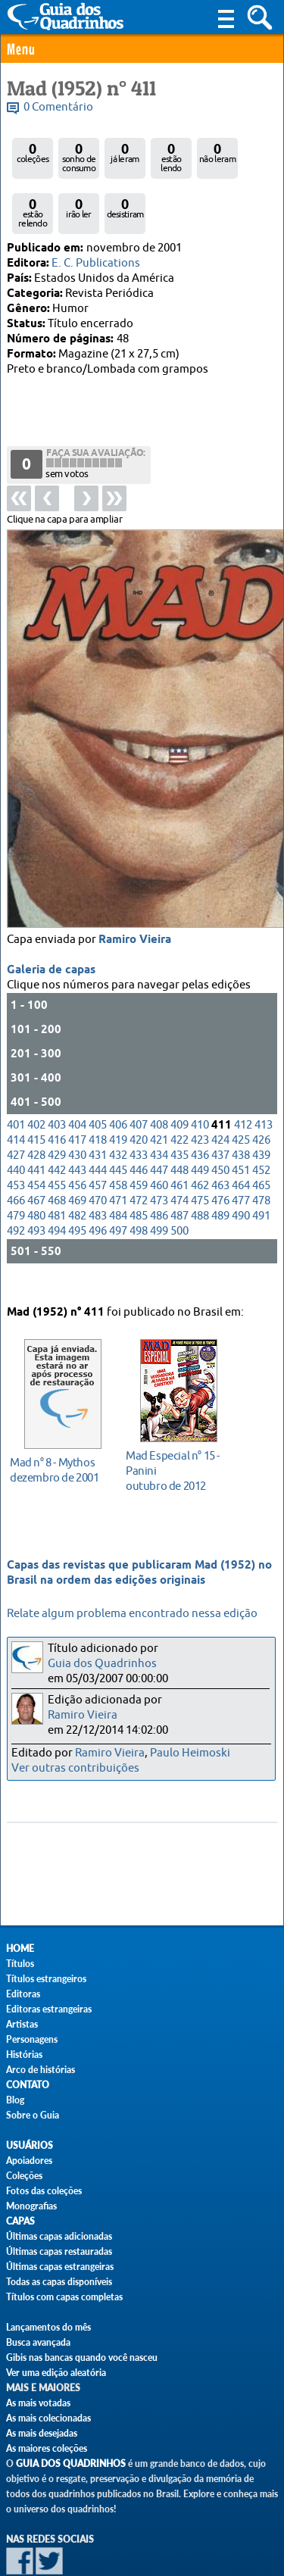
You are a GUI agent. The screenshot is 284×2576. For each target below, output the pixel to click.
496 (98, 1177)
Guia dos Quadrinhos (102, 1663)
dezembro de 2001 (59, 1446)
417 (77, 1086)
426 (261, 1086)
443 (77, 1117)
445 (118, 1117)
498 (139, 1177)
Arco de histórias (40, 2069)
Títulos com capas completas (64, 2297)
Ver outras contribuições (75, 1768)
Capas (20, 2221)
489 (220, 1162)
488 (200, 1162)
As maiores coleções (46, 2448)
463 (220, 1132)
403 (57, 1071)
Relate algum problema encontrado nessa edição (132, 1613)
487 (179, 1162)
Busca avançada (38, 2342)
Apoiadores (29, 2160)
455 (57, 1132)
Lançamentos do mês (48, 2327)
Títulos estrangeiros (46, 1978)
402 (36, 1071)
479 (16, 1162)
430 (77, 1101)
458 (118, 1132)
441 (36, 1117)
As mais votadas (38, 2403)
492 (16, 1177)
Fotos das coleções (44, 2191)
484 (118, 1162)
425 (241, 1086)
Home (20, 1948)
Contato (27, 2084)
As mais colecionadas (48, 2418)
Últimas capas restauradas (59, 2251)
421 (159, 1086)
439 (261, 1101)
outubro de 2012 (174, 1447)
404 (77, 1071)
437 (220, 1101)
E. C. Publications (95, 263)
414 (16, 1086)
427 (16, 1101)
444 (98, 1117)
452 (261, 1117)
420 (139, 1086)
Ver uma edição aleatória (56, 2372)
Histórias (24, 2054)
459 (139, 1132)
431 (98, 1101)
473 (159, 1147)
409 (179, 1071)
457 (98, 1132)
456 (77, 1132)
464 (241, 1132)
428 (36, 1101)
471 (118, 1147)
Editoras (23, 1994)
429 (57, 1101)
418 (98, 1086)
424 (220, 1086)
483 (98, 1162)
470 (98, 1147)
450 (220, 1117)
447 (159, 1117)
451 (241, 1117)
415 (36, 1086)
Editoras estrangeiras (49, 2009)
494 (57, 1177)
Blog (15, 2100)
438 (241, 1101)
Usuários (29, 2145)
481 (57, 1162)
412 (243, 1071)
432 (118, 1101)
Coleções (24, 2175)
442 (57, 1117)
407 (139, 1071)
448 (179, 1117)
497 (118, 1177)
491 (261, 1162)
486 (159, 1162)
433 (139, 1101)
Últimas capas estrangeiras (60, 2266)
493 (36, 1177)
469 (77, 1147)
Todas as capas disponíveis (59, 2281)
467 (36, 1147)
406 (118, 1071)
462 (200, 1132)
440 (16, 1117)
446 (139, 1117)
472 (139, 1147)
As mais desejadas (41, 2433)
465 (261, 1132)
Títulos (20, 1963)
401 (16, 1071)
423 (200, 1086)
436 (200, 1101)
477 (241, 1147)
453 (16, 1132)
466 (16, 1147)
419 (118, 1086)
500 (179, 1177)
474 (179, 1147)
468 (57, 1147)
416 (57, 1086)
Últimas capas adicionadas (59, 2236)
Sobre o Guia (32, 2115)
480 (36, 1162)
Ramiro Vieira (134, 886)
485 (139, 1162)
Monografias (31, 2206)
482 (77, 1162)
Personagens (32, 2039)
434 (159, 1101)
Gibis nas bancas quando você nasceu (82, 2357)
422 (179, 1086)
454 (36, 1132)
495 (77, 1177)
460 (159, 1132)
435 (179, 1101)
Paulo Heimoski (190, 1753)
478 (261, 1147)
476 (220, 1147)
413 (263, 1071)
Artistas (22, 2024)
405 (98, 1071)
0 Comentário (58, 107)
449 (200, 1117)
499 (159, 1177)
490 (241, 1162)
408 (159, 1071)
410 (200, 1071)
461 (179, 1132)
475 (200, 1147)
